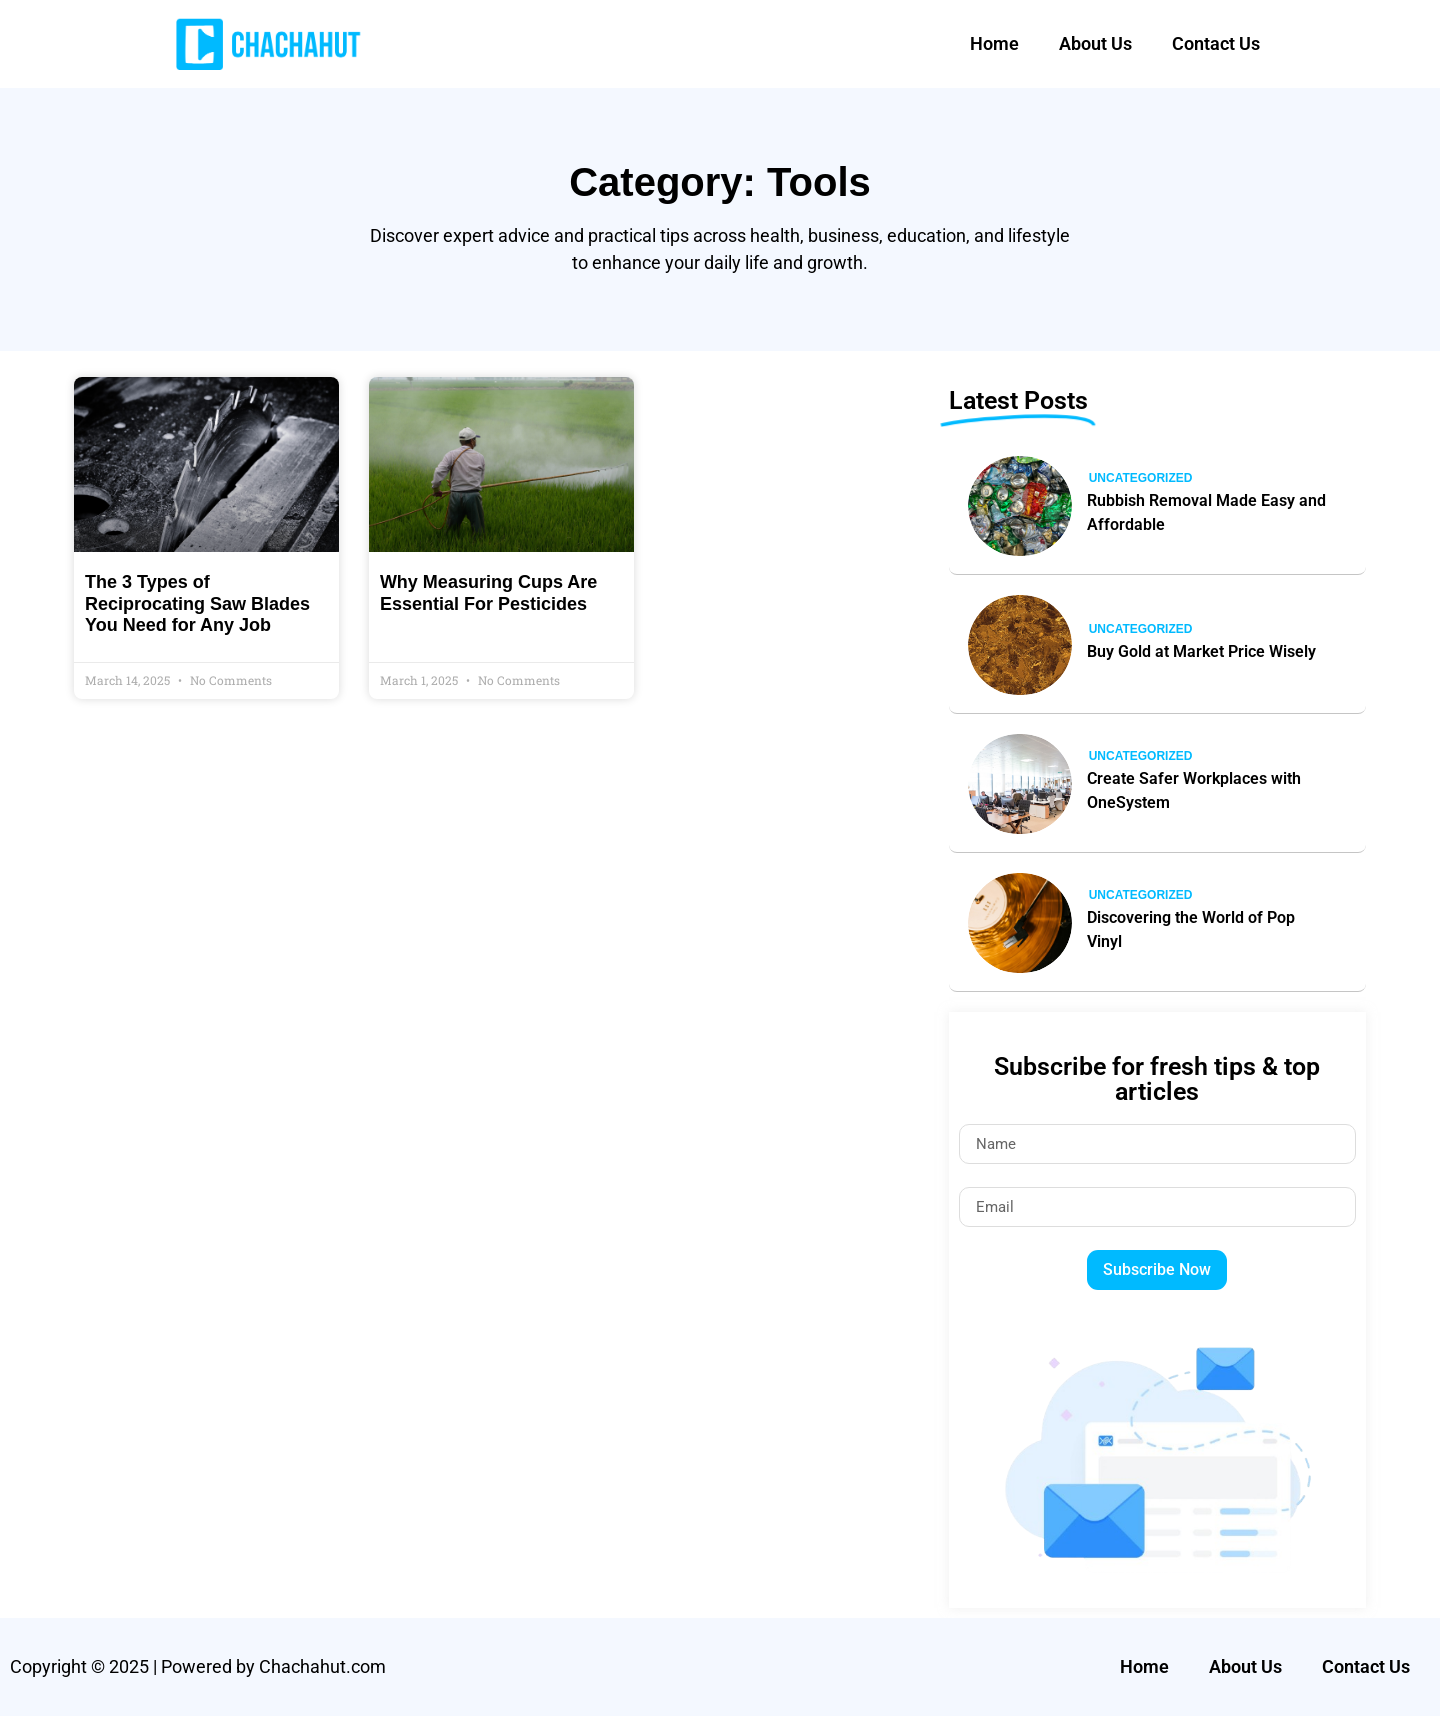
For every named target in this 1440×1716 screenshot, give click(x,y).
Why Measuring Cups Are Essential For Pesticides (488, 593)
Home (994, 43)
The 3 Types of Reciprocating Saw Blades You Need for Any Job (197, 603)
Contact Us (1216, 43)
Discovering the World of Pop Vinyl (1191, 929)
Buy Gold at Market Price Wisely (1201, 651)
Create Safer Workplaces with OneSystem (1194, 790)
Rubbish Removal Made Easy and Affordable (1206, 512)
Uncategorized (1141, 478)
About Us (1095, 43)
